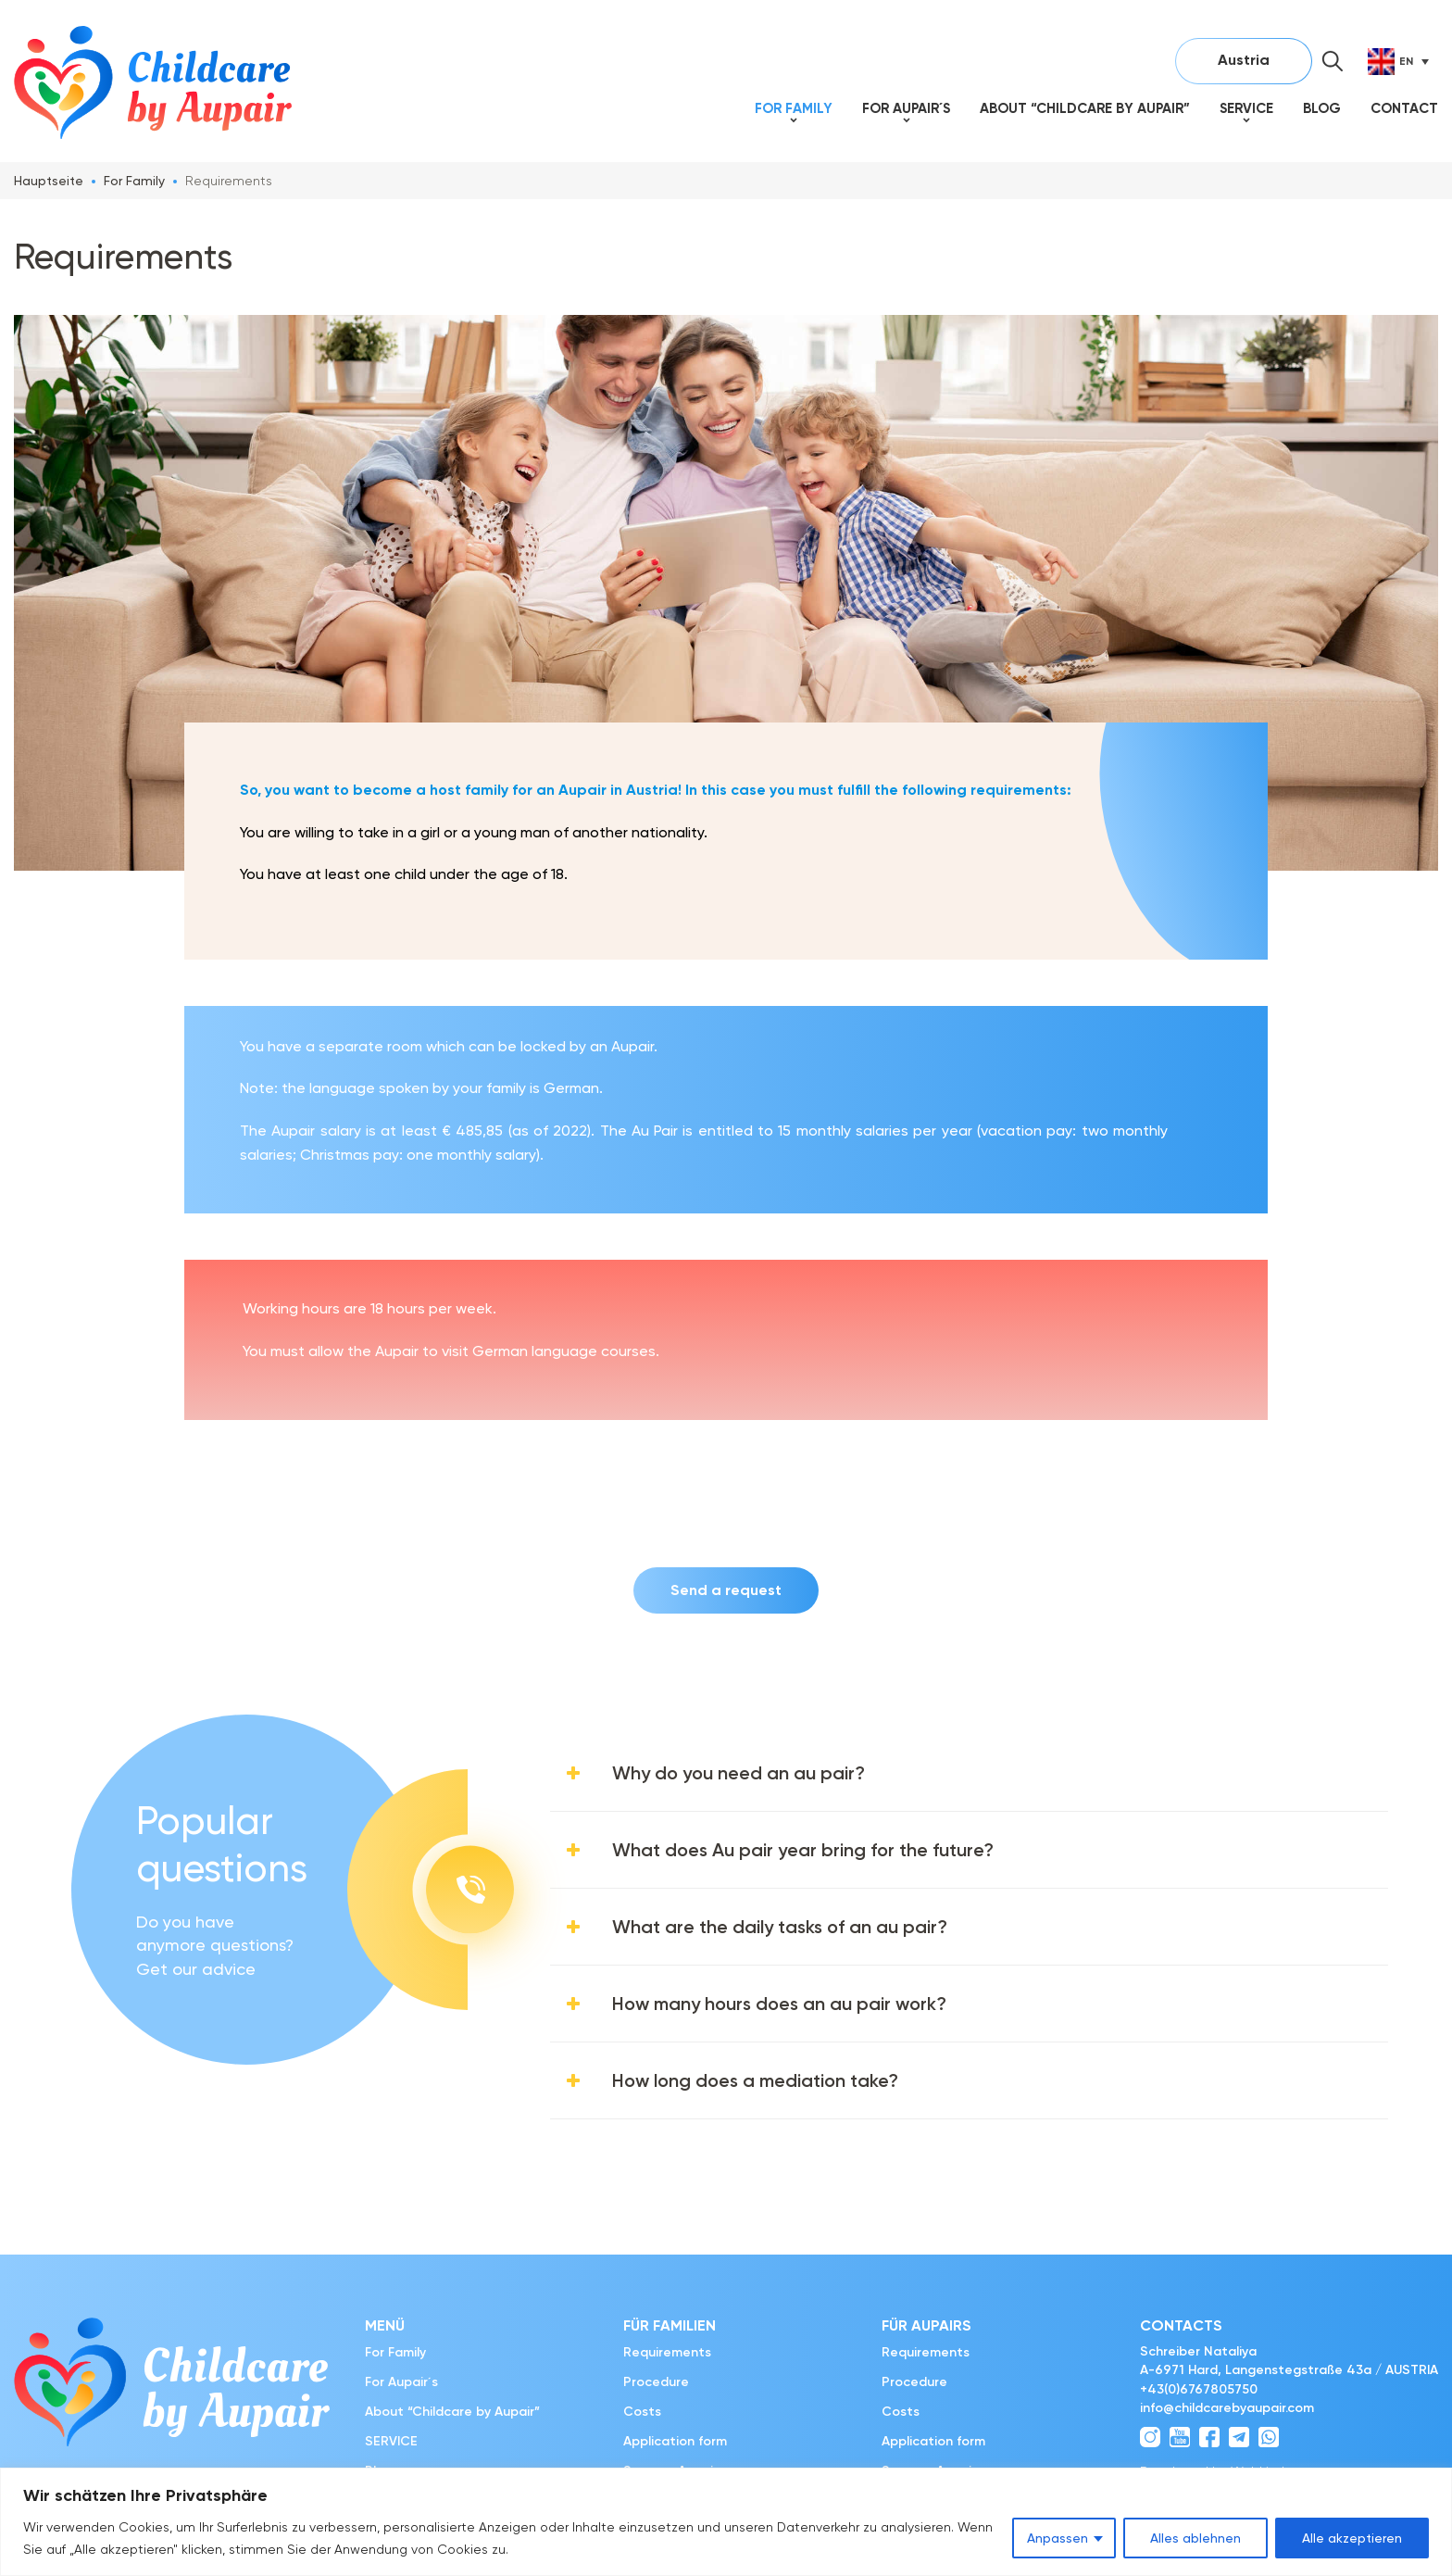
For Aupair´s (906, 108)
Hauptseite (48, 180)
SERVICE (1246, 108)
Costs (642, 2411)
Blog (1322, 108)
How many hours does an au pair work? (779, 2003)
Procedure (656, 2382)
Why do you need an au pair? (738, 1773)
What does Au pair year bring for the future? (803, 1850)
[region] (726, 2522)
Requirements (667, 2352)
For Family (793, 108)
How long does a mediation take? (755, 2080)
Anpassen (1057, 2538)
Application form (675, 2441)
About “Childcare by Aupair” (1085, 108)
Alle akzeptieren (1352, 2538)
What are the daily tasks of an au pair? (779, 1927)
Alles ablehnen (1195, 2538)
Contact (1404, 108)
